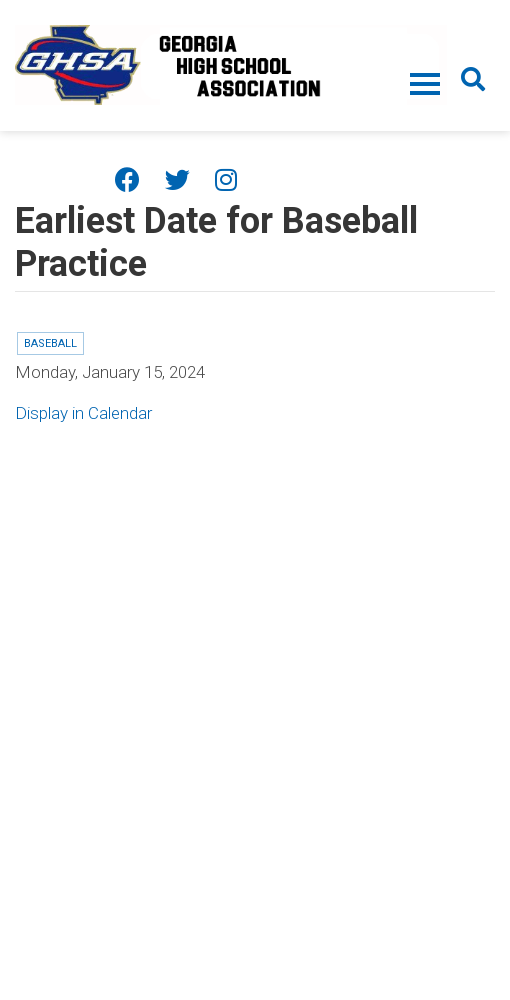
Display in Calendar (83, 413)
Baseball (50, 343)
